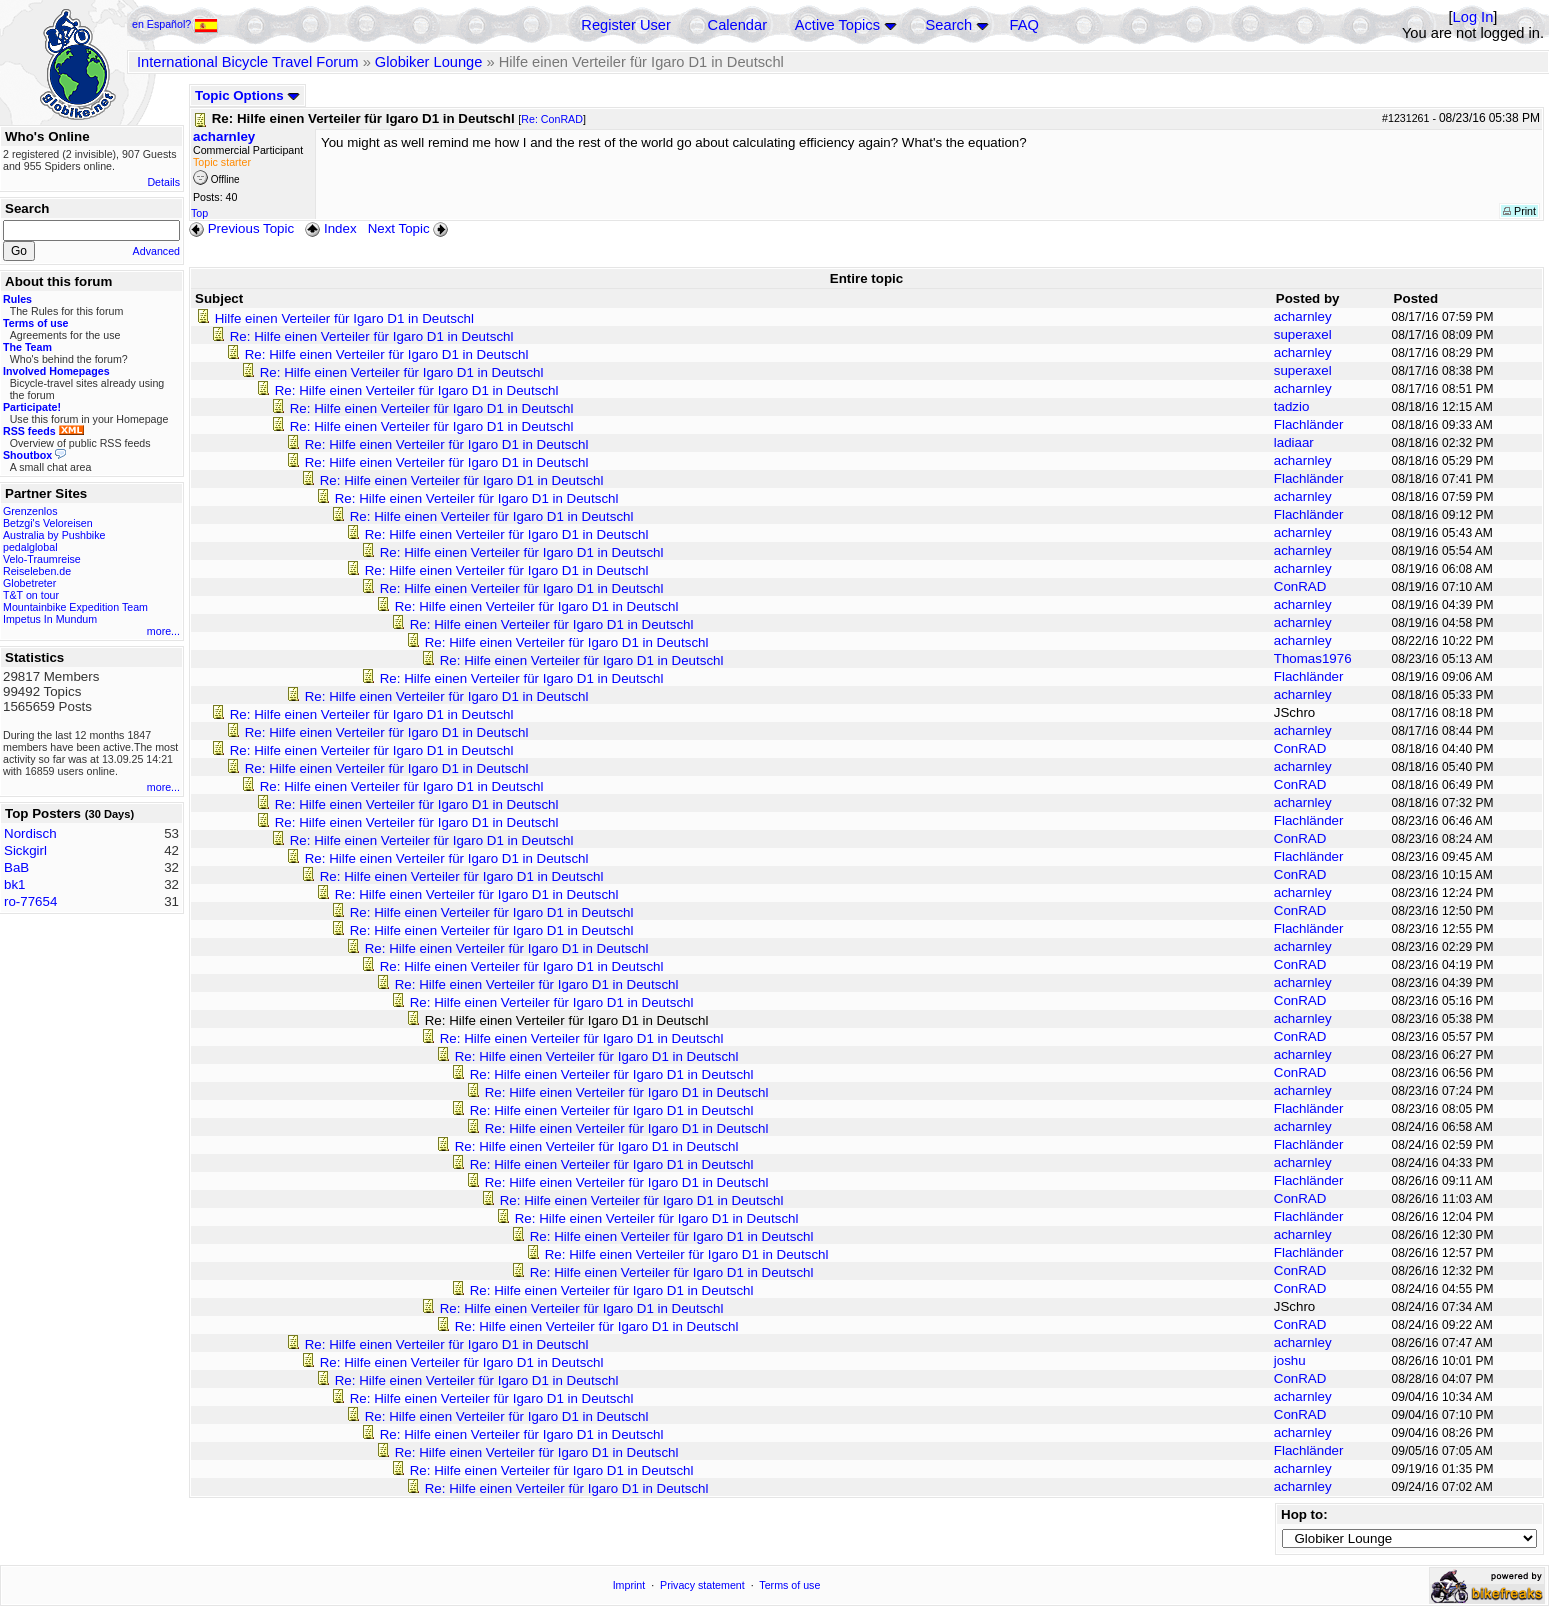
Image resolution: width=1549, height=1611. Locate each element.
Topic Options (247, 95)
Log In (1473, 17)
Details (163, 182)
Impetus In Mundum (50, 619)
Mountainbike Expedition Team (75, 607)
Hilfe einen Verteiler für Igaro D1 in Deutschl (344, 318)
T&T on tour (31, 595)
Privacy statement (702, 1585)
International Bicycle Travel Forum (248, 62)
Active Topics (837, 25)
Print (1519, 211)
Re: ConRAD (552, 119)
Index (330, 228)
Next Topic (410, 228)
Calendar (737, 25)
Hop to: (1304, 1514)
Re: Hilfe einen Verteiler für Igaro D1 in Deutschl (372, 336)
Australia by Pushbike (54, 535)
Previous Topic (241, 228)
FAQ (1024, 25)
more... (163, 631)
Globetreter (29, 583)
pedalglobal (30, 547)
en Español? (175, 24)
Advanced (156, 251)
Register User (626, 25)
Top (199, 213)
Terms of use (789, 1585)
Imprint (629, 1585)
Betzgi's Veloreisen (48, 523)
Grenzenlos (30, 511)
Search (949, 25)
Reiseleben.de (37, 571)
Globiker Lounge (429, 62)
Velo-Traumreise (42, 559)
